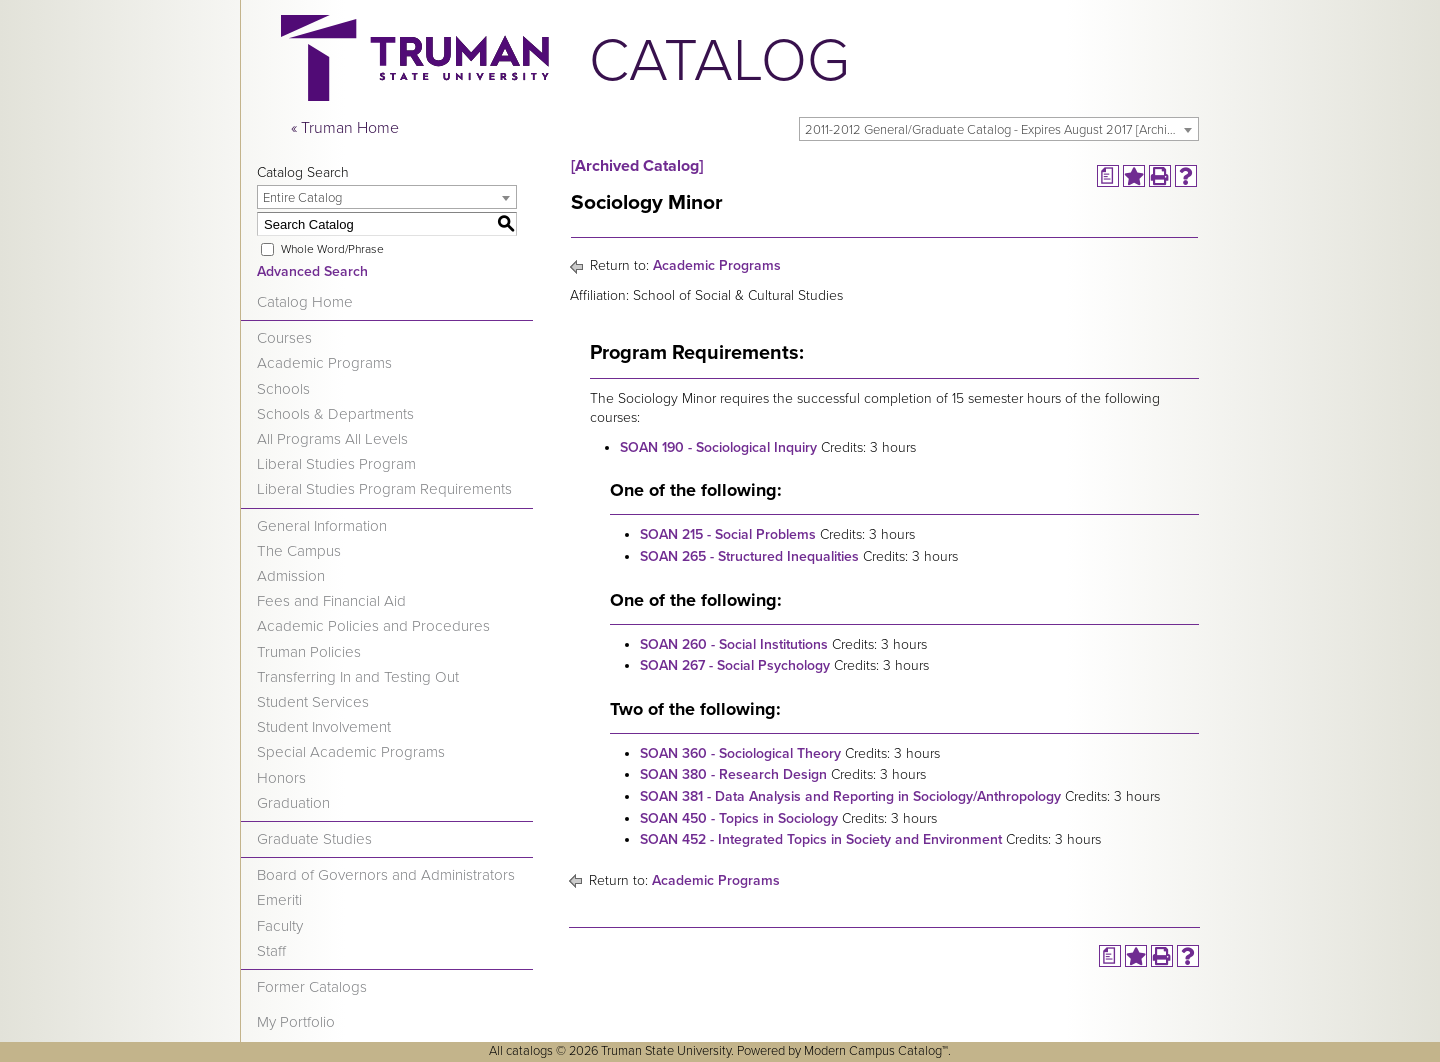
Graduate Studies (314, 839)
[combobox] (999, 129)
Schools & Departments (335, 414)
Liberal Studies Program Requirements (384, 489)
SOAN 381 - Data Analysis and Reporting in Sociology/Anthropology (850, 796)
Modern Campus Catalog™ (876, 1051)
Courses (284, 338)
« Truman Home (345, 128)
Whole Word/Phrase (332, 249)
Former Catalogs (312, 987)
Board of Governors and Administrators (386, 875)
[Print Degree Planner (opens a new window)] (1108, 176)
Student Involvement (324, 727)
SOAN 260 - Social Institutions (734, 644)
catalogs (529, 1051)
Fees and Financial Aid (331, 601)
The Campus (299, 551)
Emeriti (279, 900)
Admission (291, 576)
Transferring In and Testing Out (358, 677)
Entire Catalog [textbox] (302, 198)
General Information (322, 526)
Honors (281, 778)
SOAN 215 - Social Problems (728, 534)
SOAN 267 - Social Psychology (735, 665)
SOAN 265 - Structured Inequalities (749, 556)
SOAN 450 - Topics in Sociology (739, 818)
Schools (283, 389)
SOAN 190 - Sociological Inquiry (718, 447)
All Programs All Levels (332, 439)
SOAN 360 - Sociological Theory (740, 753)
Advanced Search (312, 271)
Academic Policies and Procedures (373, 626)
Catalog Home (305, 302)
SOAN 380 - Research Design (733, 774)
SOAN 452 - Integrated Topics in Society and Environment (821, 839)
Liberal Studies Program (336, 464)
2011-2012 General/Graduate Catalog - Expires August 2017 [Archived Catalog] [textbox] (1001, 130)
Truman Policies (309, 652)
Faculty (280, 926)
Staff (271, 951)
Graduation (293, 803)
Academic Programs (324, 363)
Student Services (313, 702)
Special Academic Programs (351, 752)
